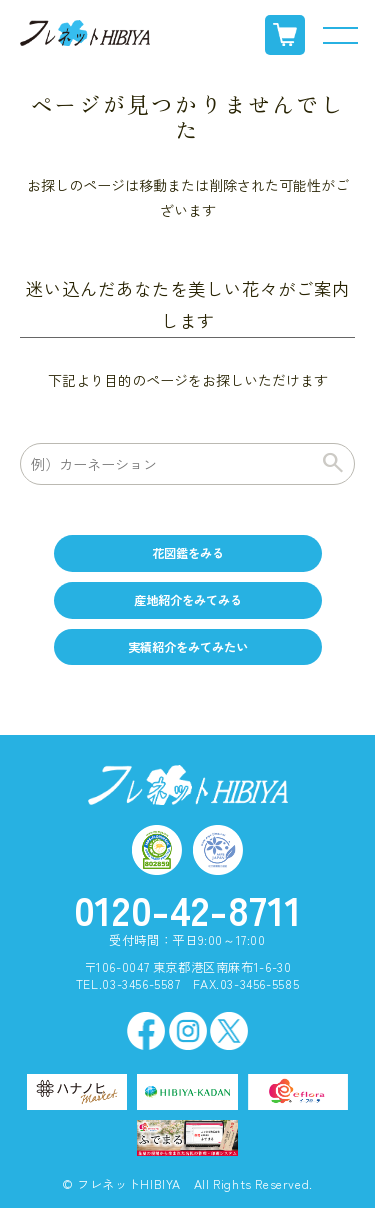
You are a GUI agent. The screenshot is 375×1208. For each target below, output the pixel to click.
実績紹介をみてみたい (188, 647)
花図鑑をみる (188, 553)
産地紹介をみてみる (188, 600)
